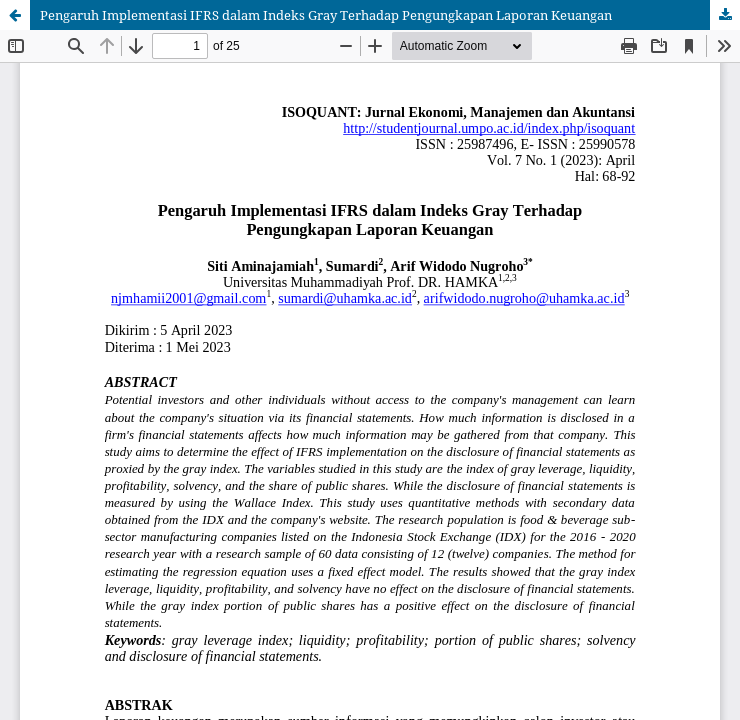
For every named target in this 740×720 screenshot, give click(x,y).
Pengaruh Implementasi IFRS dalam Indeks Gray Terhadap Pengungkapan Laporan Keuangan (326, 15)
